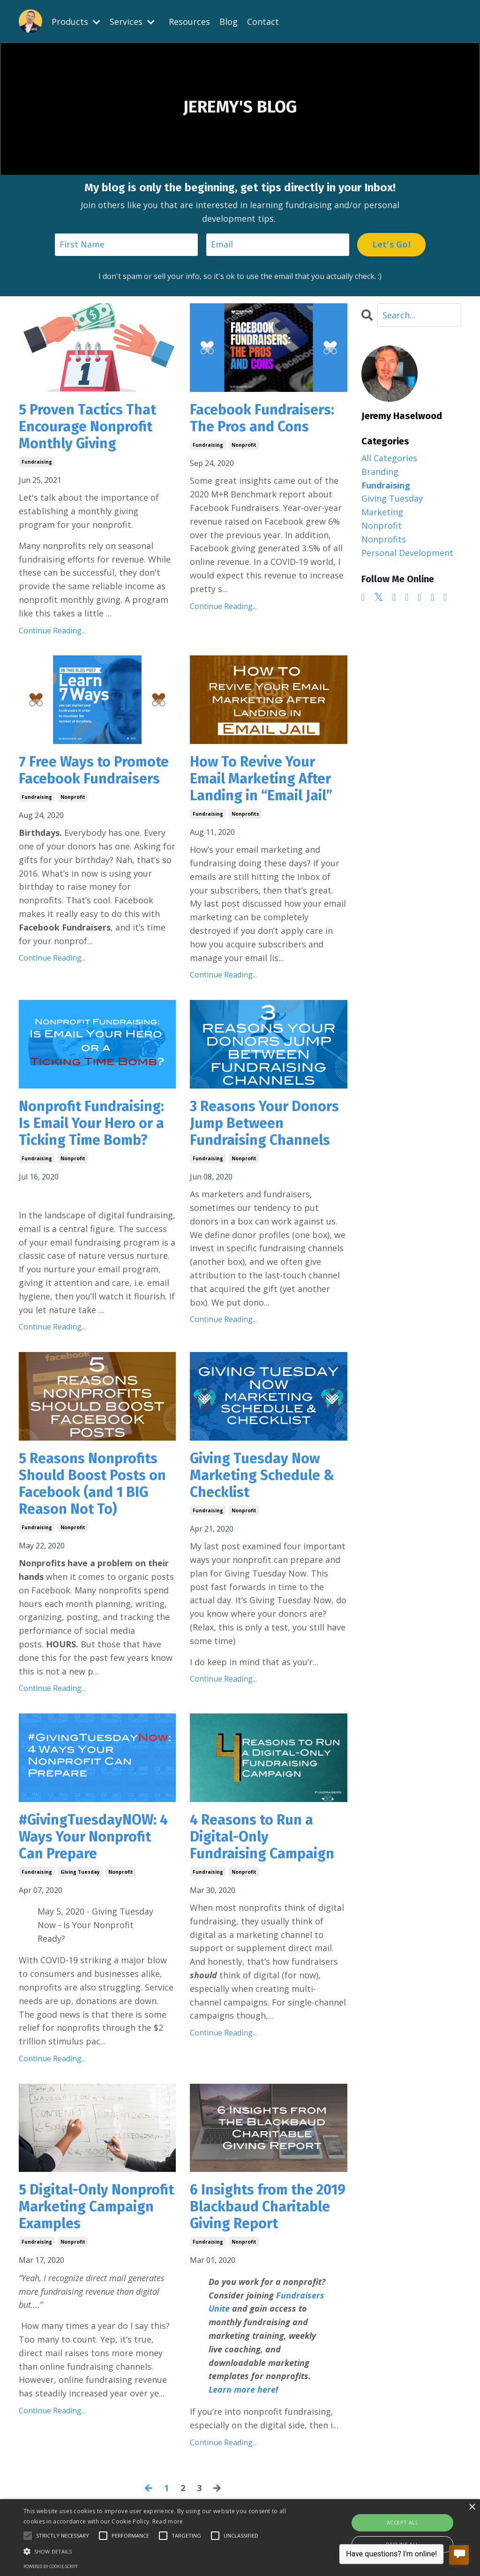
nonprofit (244, 445)
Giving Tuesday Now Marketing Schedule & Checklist (262, 1475)
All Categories (389, 458)
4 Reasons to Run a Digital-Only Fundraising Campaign (262, 1836)
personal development (407, 552)
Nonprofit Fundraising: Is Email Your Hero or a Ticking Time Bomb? (91, 1123)
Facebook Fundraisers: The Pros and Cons (262, 418)
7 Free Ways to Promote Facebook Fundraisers (94, 770)
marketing (382, 512)
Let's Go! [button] (391, 244)
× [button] (471, 2507)
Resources (189, 21)
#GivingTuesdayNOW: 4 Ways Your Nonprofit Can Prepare (93, 1836)
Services (132, 21)
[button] (164, 2551)
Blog (228, 21)
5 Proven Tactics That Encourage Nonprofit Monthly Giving (87, 426)
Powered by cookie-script (50, 2566)
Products (76, 21)
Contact (263, 21)
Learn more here (242, 2389)
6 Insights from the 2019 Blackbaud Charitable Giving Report (267, 2206)
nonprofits (245, 814)
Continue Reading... (52, 630)
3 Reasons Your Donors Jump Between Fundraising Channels (264, 1123)
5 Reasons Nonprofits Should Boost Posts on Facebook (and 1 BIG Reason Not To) (92, 1483)
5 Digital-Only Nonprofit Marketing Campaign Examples (96, 2206)
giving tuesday (80, 1872)
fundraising (37, 461)
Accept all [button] (402, 2522)
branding (379, 471)
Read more (167, 2521)
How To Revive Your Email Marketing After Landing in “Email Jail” (261, 778)
